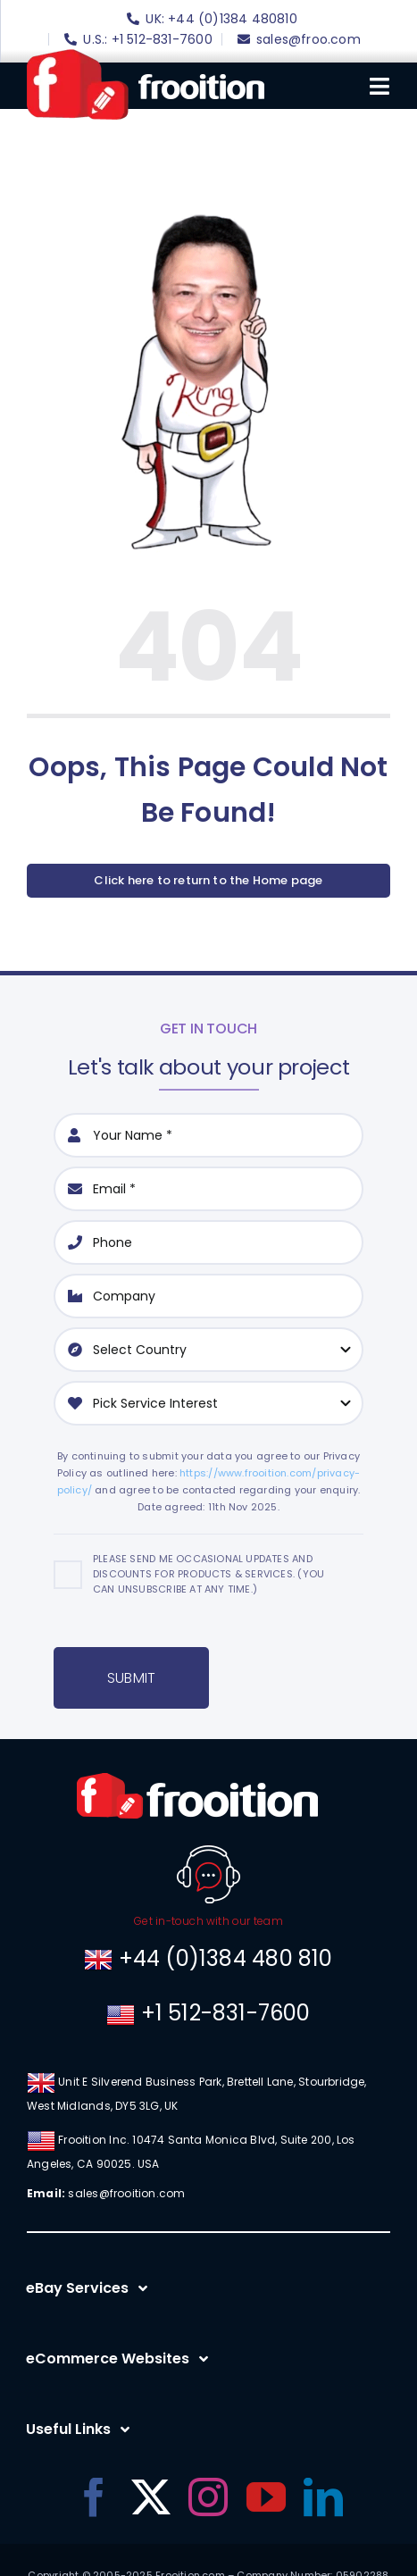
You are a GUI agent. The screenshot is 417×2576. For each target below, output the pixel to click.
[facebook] (93, 2497)
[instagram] (208, 2497)
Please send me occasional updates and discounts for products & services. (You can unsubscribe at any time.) (208, 1573)
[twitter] (151, 2497)
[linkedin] (323, 2497)
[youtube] (266, 2497)
